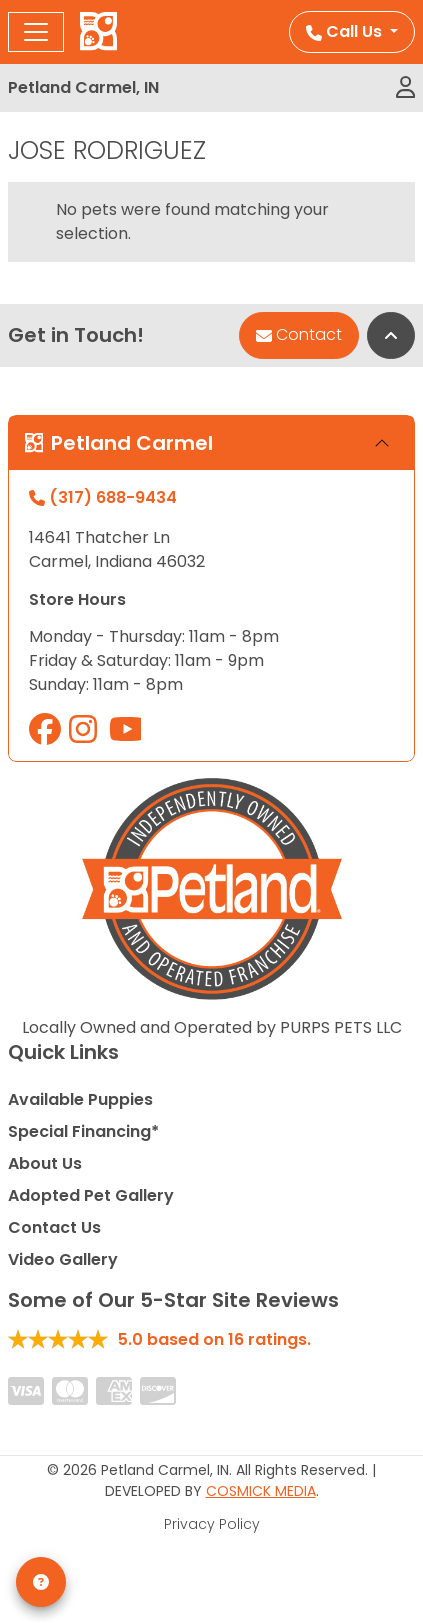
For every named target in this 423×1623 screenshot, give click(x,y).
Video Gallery (63, 1259)
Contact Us (54, 1227)
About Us (45, 1163)
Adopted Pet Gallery (91, 1195)
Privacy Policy (212, 1524)
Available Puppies (80, 1099)
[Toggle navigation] (36, 32)
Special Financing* (83, 1131)
